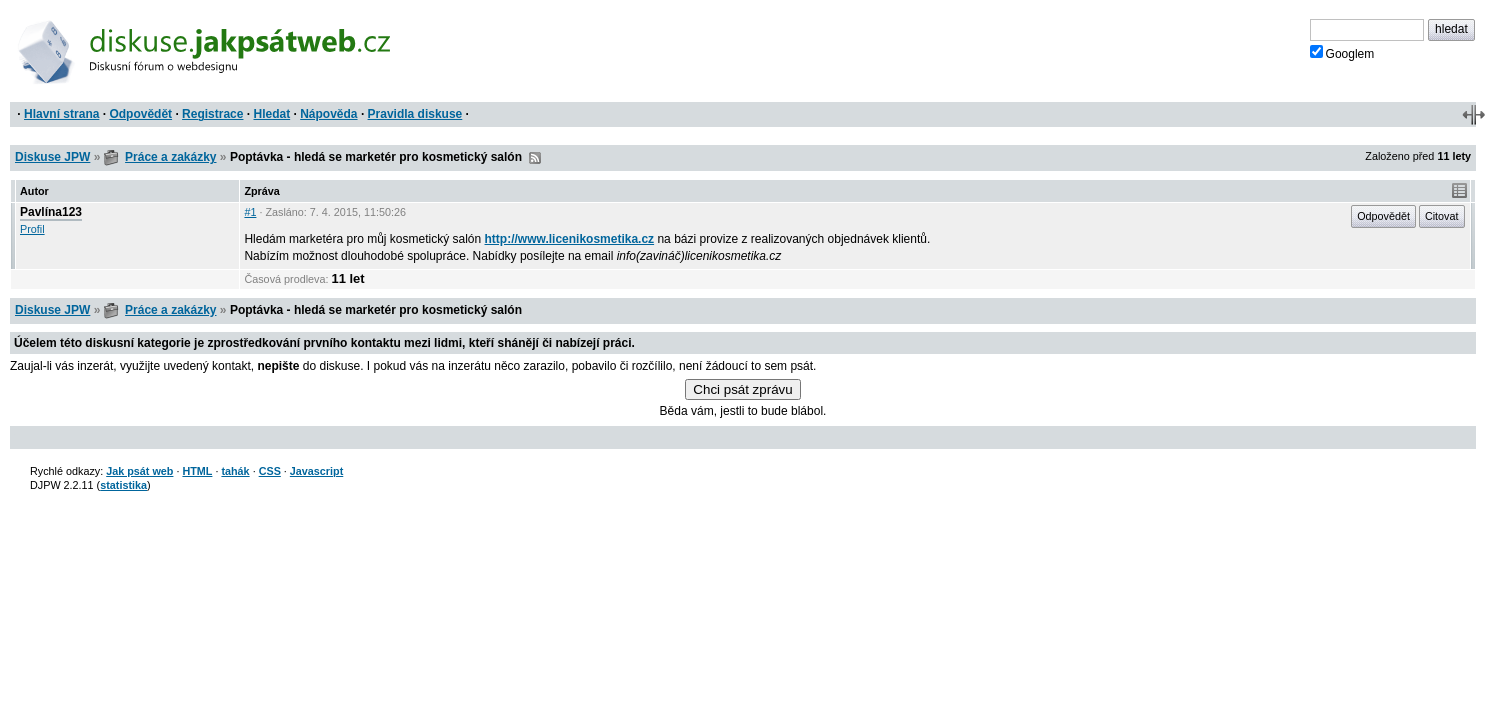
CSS (270, 471)
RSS (535, 158)
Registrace (212, 114)
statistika (123, 485)
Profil (32, 229)
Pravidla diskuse (415, 114)
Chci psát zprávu (742, 389)
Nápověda (328, 114)
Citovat (1442, 216)
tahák (235, 471)
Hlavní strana (61, 114)
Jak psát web (139, 471)
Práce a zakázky (170, 157)
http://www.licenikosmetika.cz (570, 239)
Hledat (271, 114)
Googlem (1342, 53)
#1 (250, 212)
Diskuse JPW (52, 157)
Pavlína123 (51, 212)
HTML (197, 471)
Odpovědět (140, 114)
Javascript (316, 471)
